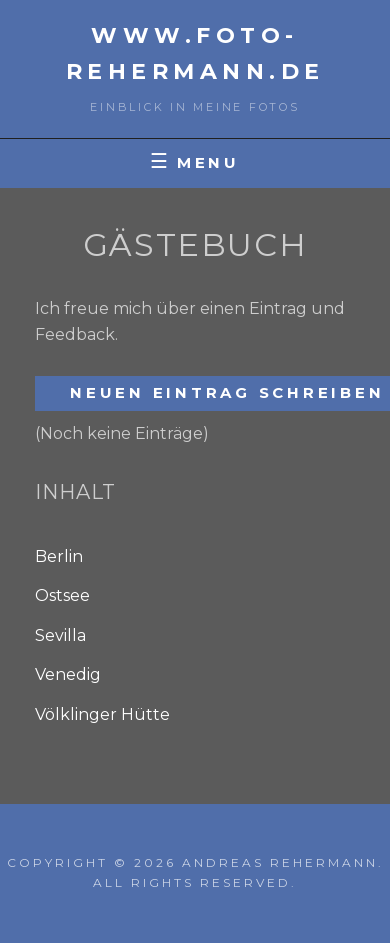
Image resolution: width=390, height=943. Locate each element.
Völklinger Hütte (102, 714)
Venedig (68, 674)
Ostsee (62, 595)
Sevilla (60, 635)
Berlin (59, 556)
